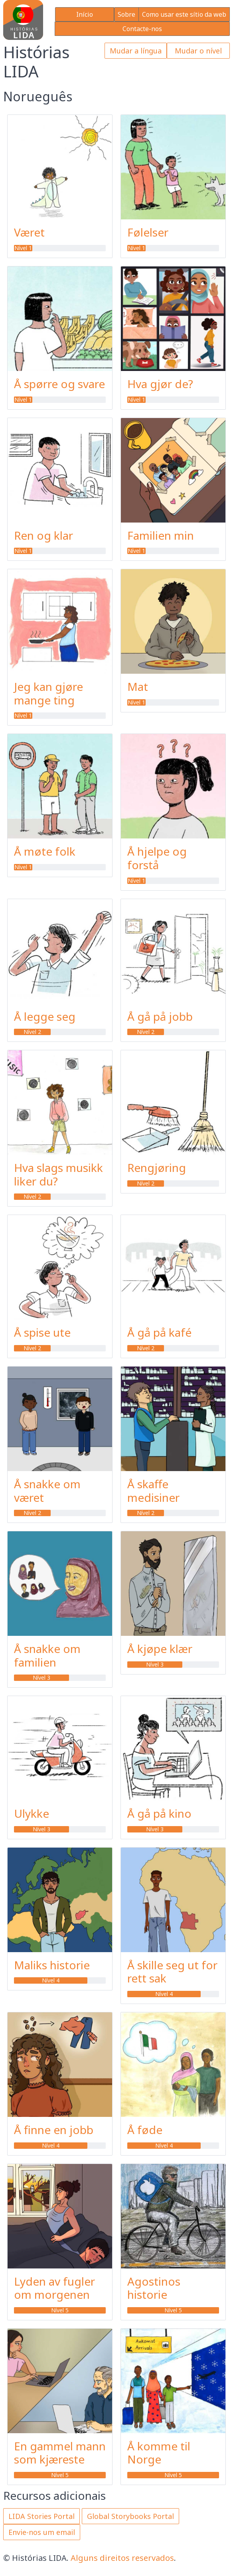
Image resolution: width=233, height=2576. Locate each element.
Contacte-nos (142, 28)
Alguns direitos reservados (122, 2557)
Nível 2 (32, 1032)
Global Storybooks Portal (130, 2516)
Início (84, 14)
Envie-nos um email (41, 2532)
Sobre (126, 14)
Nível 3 (41, 1678)
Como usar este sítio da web (184, 14)
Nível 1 (23, 248)
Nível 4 (50, 1980)
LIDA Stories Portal (41, 2516)
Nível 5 (60, 2310)
